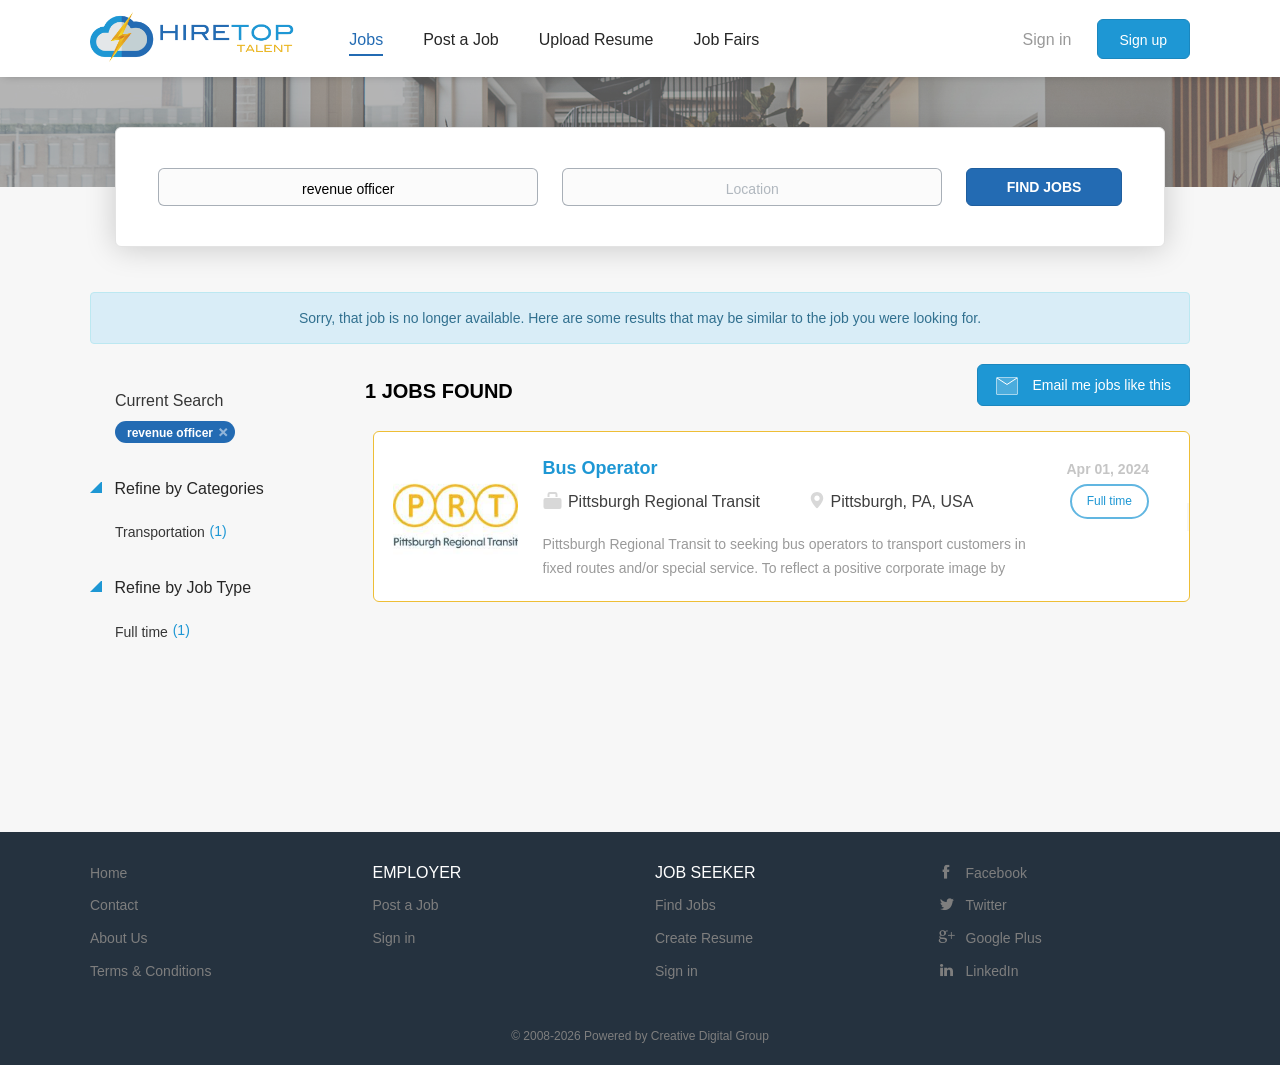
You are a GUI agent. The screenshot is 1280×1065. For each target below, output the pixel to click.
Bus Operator (600, 468)
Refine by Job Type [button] (180, 587)
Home (108, 873)
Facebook (996, 873)
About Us (119, 938)
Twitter (986, 905)
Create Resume (704, 938)
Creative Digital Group (710, 1036)
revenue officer (170, 433)
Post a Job (406, 905)
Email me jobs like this (1100, 385)
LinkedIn (992, 971)
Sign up (1143, 40)
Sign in (1047, 39)
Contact (114, 905)
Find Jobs (1044, 187)
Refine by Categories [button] (187, 488)
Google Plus (1004, 938)
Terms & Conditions (150, 971)
